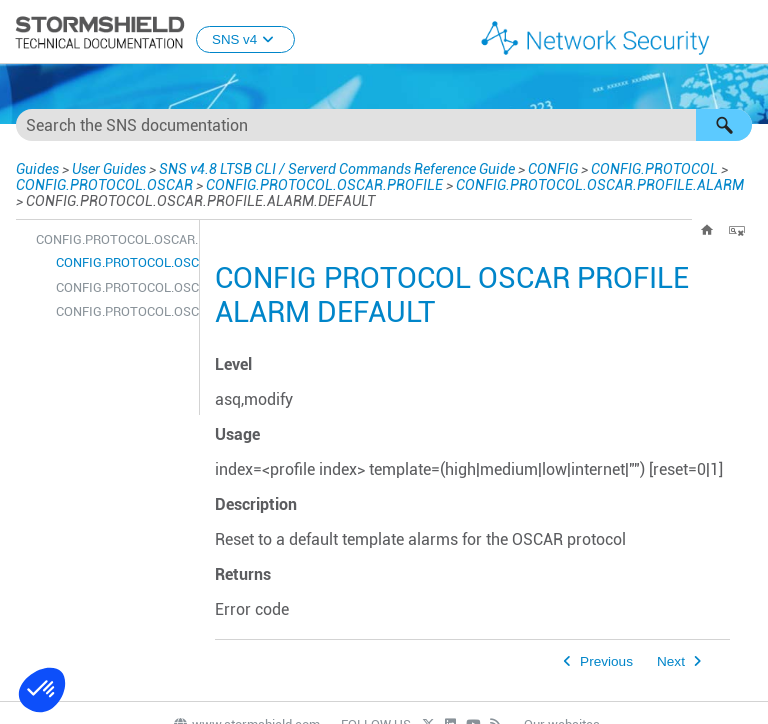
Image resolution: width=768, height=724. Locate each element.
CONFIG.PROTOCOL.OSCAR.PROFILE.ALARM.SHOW (122, 287)
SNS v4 (245, 39)
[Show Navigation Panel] (744, 33)
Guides (37, 169)
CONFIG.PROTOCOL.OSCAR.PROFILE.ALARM (600, 185)
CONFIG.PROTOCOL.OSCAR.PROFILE (324, 185)
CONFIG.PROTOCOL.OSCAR (104, 185)
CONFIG (553, 169)
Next (671, 661)
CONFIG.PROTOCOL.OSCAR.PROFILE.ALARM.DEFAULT (122, 262)
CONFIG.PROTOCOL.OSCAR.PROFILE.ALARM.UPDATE (122, 311)
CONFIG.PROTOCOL (654, 169)
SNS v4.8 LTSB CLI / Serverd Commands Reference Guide (337, 169)
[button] (724, 125)
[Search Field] (384, 125)
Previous (606, 661)
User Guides (109, 169)
